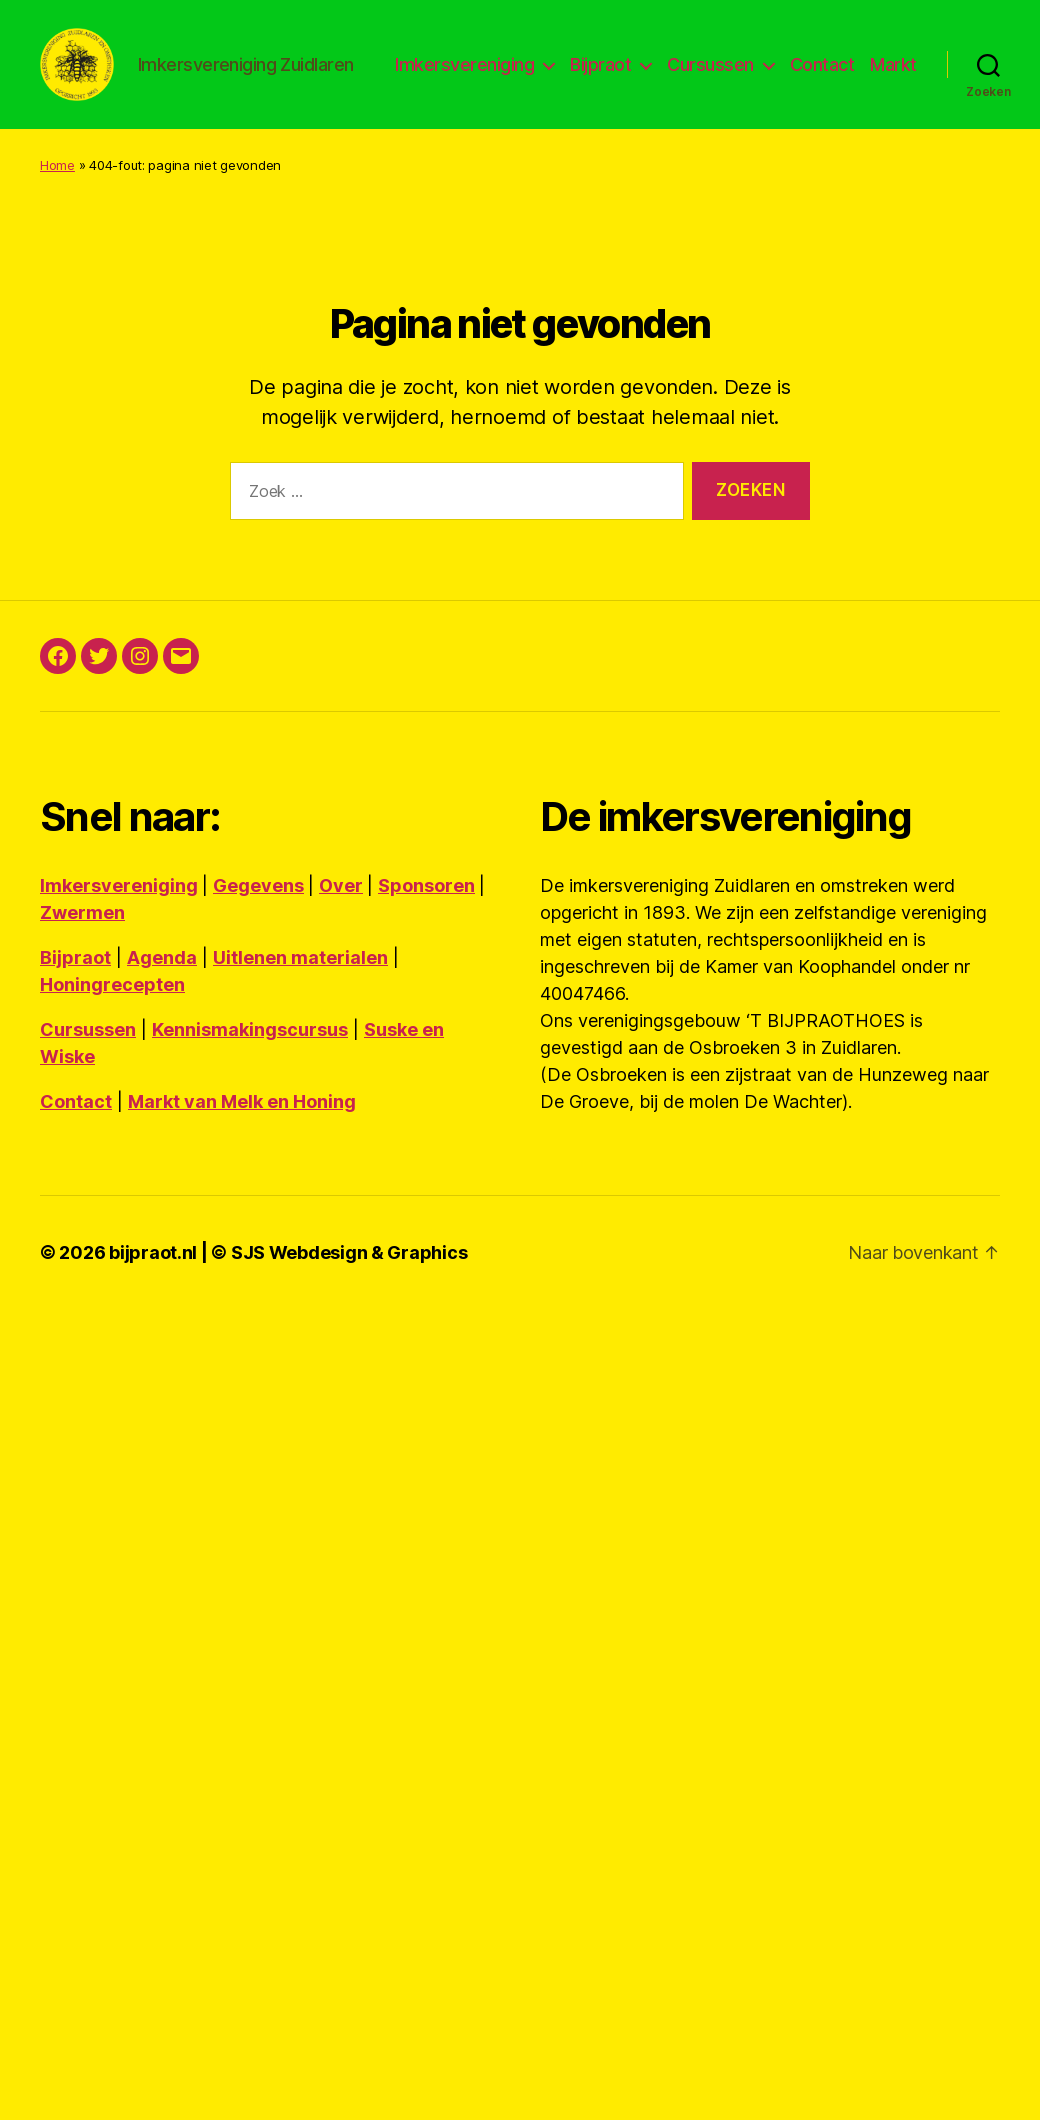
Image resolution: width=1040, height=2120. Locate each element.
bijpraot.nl (153, 1300)
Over (341, 933)
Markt (893, 103)
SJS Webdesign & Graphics (349, 1300)
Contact (884, 73)
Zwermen (82, 960)
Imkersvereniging (527, 73)
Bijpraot (663, 73)
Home (57, 213)
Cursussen (773, 73)
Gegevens (258, 933)
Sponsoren (426, 933)
